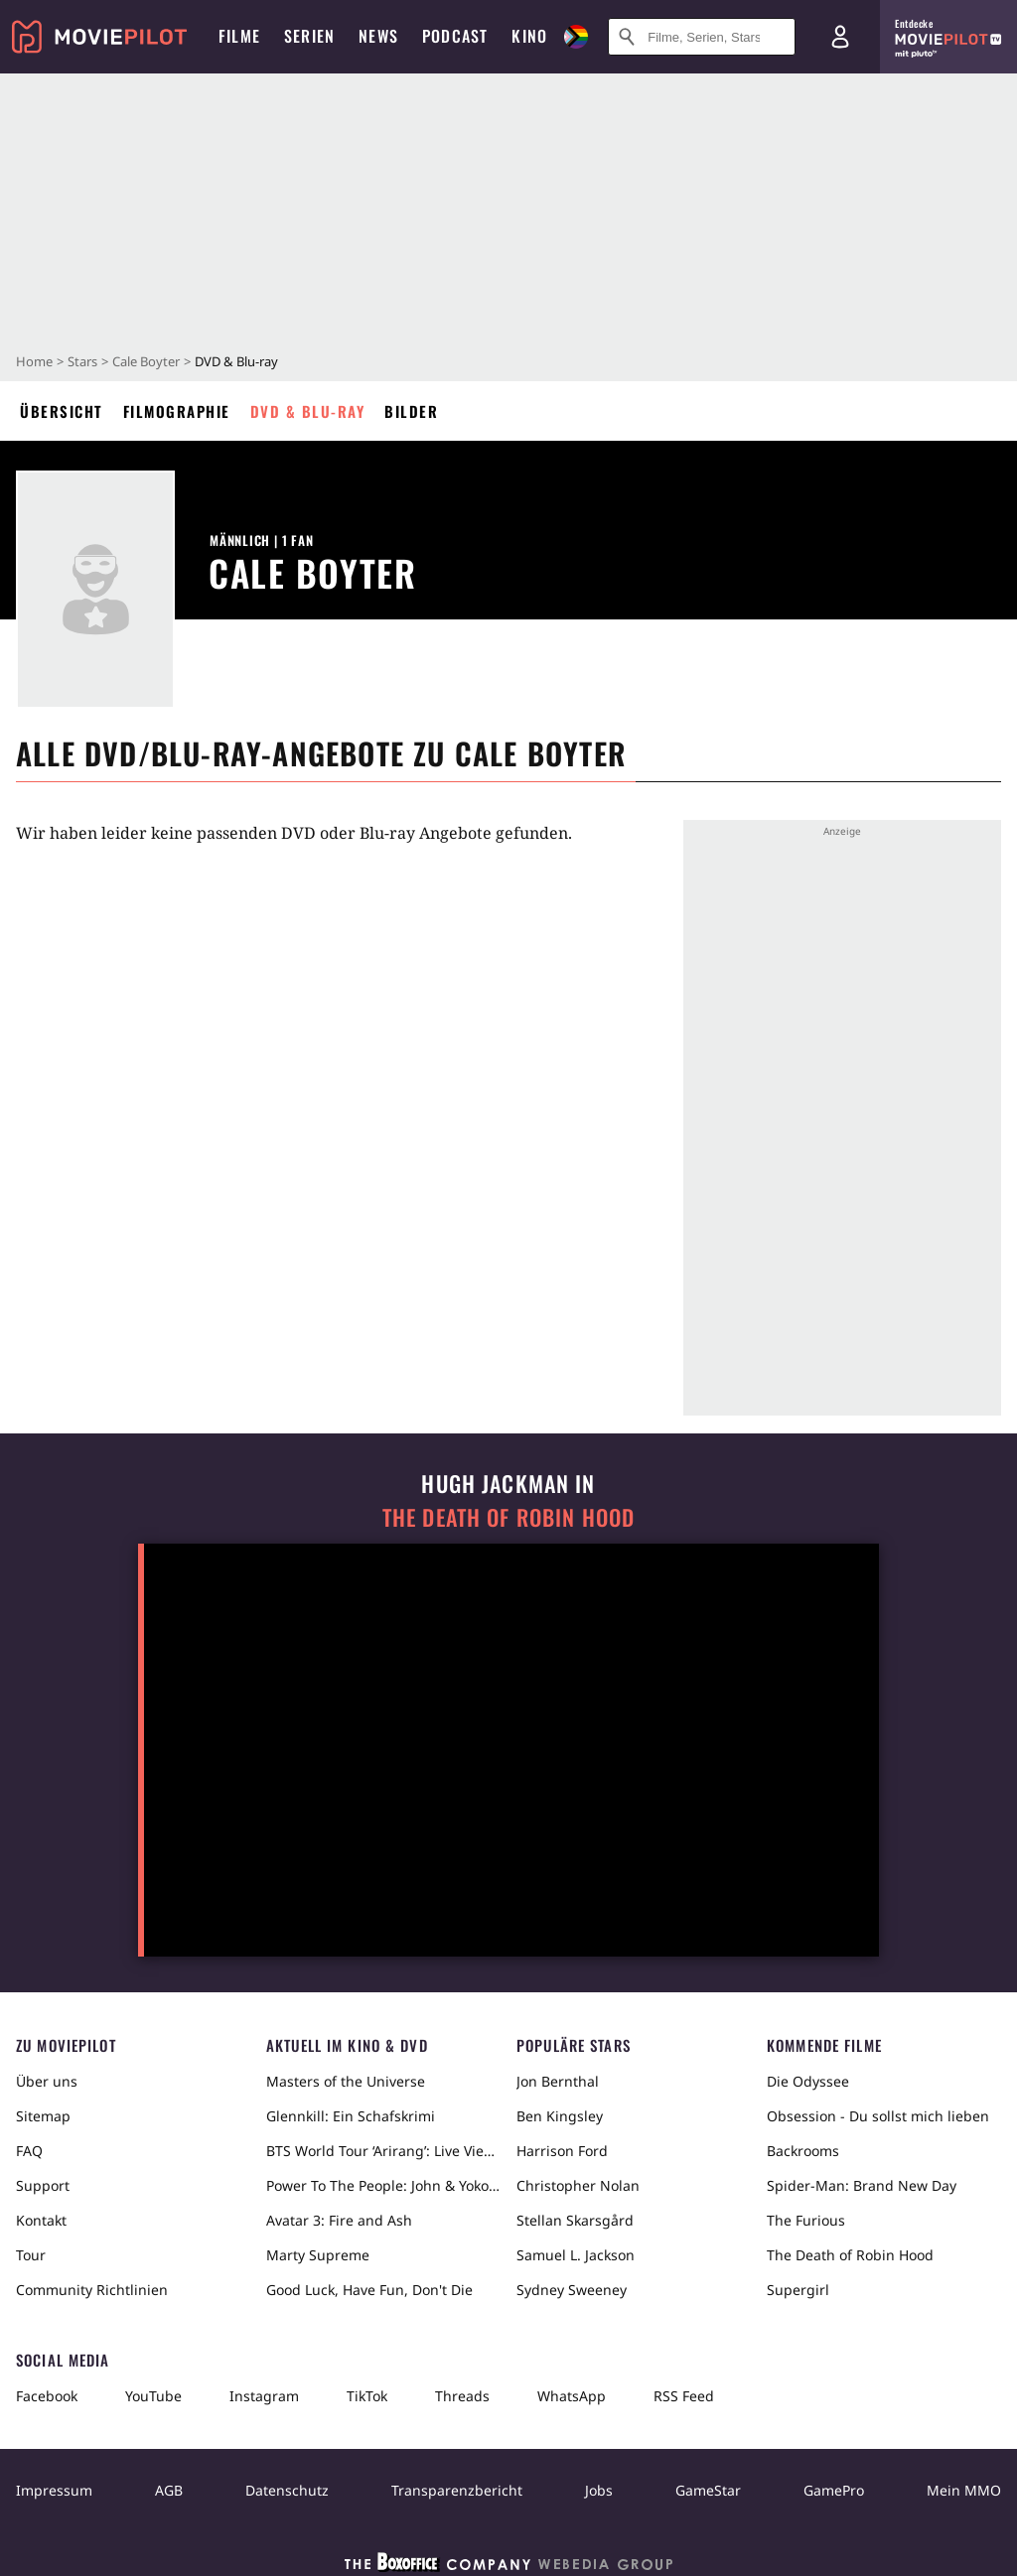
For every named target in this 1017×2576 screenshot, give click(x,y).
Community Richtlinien (92, 2289)
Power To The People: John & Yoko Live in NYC (383, 2185)
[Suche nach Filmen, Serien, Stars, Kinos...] (702, 37)
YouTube (153, 2395)
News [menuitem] (378, 36)
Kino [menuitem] (529, 36)
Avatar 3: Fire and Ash (339, 2220)
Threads (462, 2395)
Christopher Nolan (578, 2185)
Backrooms (803, 2150)
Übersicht (61, 411)
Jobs (599, 2490)
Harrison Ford (562, 2150)
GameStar (708, 2490)
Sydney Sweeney (571, 2289)
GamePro (833, 2490)
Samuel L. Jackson (575, 2254)
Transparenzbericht (456, 2490)
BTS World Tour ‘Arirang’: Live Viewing (383, 2150)
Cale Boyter (146, 361)
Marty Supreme (317, 2254)
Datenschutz (287, 2490)
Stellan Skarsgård (575, 2220)
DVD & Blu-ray (307, 411)
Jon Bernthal (557, 2081)
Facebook (46, 2395)
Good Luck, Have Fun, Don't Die (369, 2289)
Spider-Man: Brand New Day (861, 2185)
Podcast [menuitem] (455, 36)
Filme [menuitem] (239, 36)
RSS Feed (684, 2395)
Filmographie (176, 411)
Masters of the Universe (345, 2081)
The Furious (806, 2220)
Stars (82, 361)
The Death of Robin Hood (508, 1517)
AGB (169, 2490)
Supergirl (798, 2289)
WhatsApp (571, 2395)
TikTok (367, 2395)
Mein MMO (964, 2490)
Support (43, 2185)
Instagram (264, 2395)
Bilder (411, 411)
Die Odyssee (808, 2081)
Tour (31, 2254)
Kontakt (41, 2220)
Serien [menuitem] (309, 36)
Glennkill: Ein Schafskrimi (350, 2115)
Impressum (54, 2490)
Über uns (46, 2081)
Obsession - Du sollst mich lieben (878, 2115)
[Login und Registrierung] (840, 37)
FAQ (29, 2150)
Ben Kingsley (559, 2115)
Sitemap (43, 2115)
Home (34, 361)
